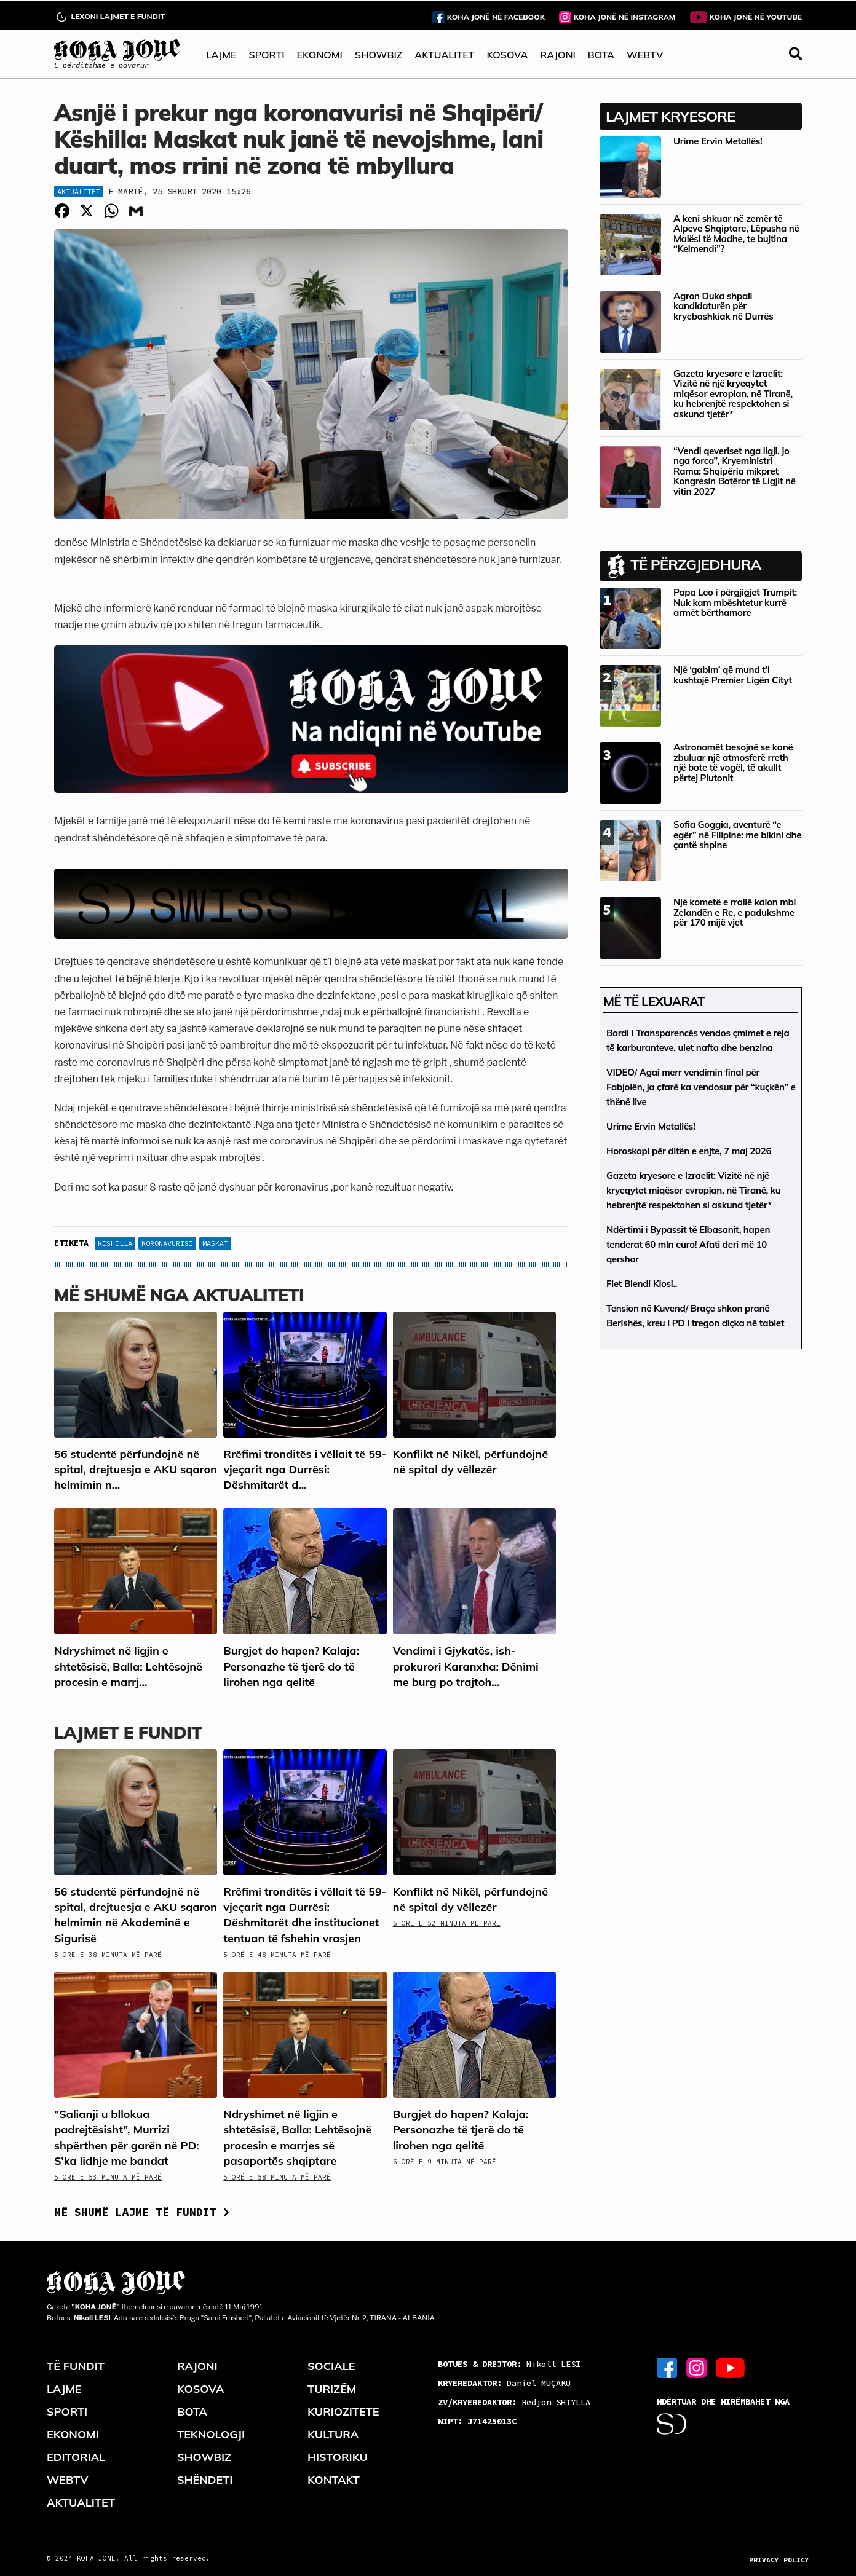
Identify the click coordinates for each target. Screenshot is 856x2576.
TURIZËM (332, 2389)
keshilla (115, 1243)
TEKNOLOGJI (211, 2434)
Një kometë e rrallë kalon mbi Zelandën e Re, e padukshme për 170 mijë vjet (734, 912)
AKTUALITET (444, 55)
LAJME (221, 55)
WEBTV (645, 55)
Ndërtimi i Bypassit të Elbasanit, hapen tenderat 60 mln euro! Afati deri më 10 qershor (688, 1244)
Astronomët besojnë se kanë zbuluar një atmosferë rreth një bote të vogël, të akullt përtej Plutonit (733, 762)
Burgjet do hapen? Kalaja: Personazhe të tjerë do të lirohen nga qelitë (291, 1666)
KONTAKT (333, 2480)
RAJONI (557, 55)
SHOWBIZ (378, 55)
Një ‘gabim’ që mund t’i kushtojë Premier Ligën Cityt (732, 675)
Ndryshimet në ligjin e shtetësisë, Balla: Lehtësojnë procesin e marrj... (128, 1666)
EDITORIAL (76, 2457)
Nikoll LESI (509, 2363)
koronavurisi (167, 1243)
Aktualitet (78, 191)
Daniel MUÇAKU (504, 2383)
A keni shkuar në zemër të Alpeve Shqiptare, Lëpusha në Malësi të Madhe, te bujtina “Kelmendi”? (736, 234)
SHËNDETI (204, 2480)
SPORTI (267, 55)
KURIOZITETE (343, 2412)
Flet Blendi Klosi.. (641, 1284)
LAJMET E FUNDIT (128, 1732)
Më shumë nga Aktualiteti (179, 1295)
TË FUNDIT (76, 2366)
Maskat (215, 1243)
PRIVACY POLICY (779, 2560)
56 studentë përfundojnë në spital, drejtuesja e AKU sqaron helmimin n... (135, 1469)
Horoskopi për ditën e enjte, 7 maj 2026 (688, 1151)
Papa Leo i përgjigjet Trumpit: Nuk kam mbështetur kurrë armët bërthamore (735, 602)
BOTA (601, 55)
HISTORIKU (337, 2457)
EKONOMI (319, 55)
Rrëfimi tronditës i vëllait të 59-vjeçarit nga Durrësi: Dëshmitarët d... (304, 1469)
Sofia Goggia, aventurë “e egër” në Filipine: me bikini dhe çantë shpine (737, 835)
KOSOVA (507, 55)
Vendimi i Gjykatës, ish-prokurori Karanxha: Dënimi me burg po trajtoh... (466, 1666)
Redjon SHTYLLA (514, 2402)
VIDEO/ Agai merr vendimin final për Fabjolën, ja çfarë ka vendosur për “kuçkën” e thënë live (701, 1087)
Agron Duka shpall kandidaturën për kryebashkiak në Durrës (723, 306)
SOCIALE (331, 2366)
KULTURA (333, 2434)
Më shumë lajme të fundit (141, 2212)
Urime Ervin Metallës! (717, 141)
